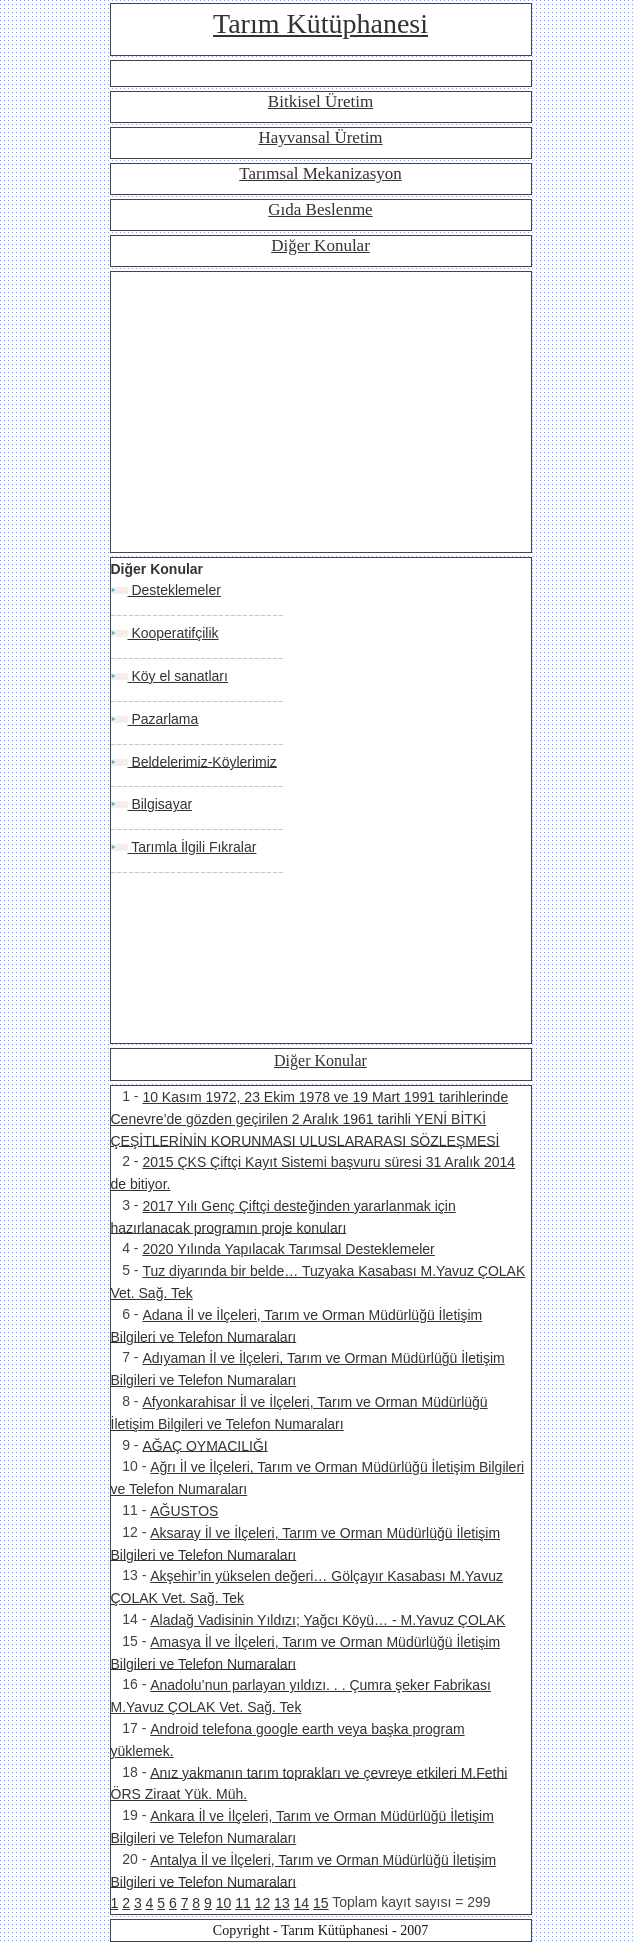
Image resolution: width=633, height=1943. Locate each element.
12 (263, 1903)
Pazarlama (163, 719)
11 (243, 1903)
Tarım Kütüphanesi (320, 23)
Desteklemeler (174, 590)
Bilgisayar (160, 804)
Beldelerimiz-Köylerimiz (202, 761)
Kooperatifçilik (173, 633)
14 (302, 1903)
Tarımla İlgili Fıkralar (192, 847)
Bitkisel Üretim (320, 101)
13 (282, 1903)
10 (224, 1903)
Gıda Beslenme (320, 209)
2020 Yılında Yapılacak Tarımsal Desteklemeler (288, 1249)
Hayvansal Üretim (320, 137)
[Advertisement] (321, 412)
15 (321, 1903)
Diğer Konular (320, 245)
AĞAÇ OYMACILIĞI (204, 1445)
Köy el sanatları (178, 676)
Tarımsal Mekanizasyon (320, 173)
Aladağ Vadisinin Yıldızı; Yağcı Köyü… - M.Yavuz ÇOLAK (327, 1620)
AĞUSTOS (184, 1511)
